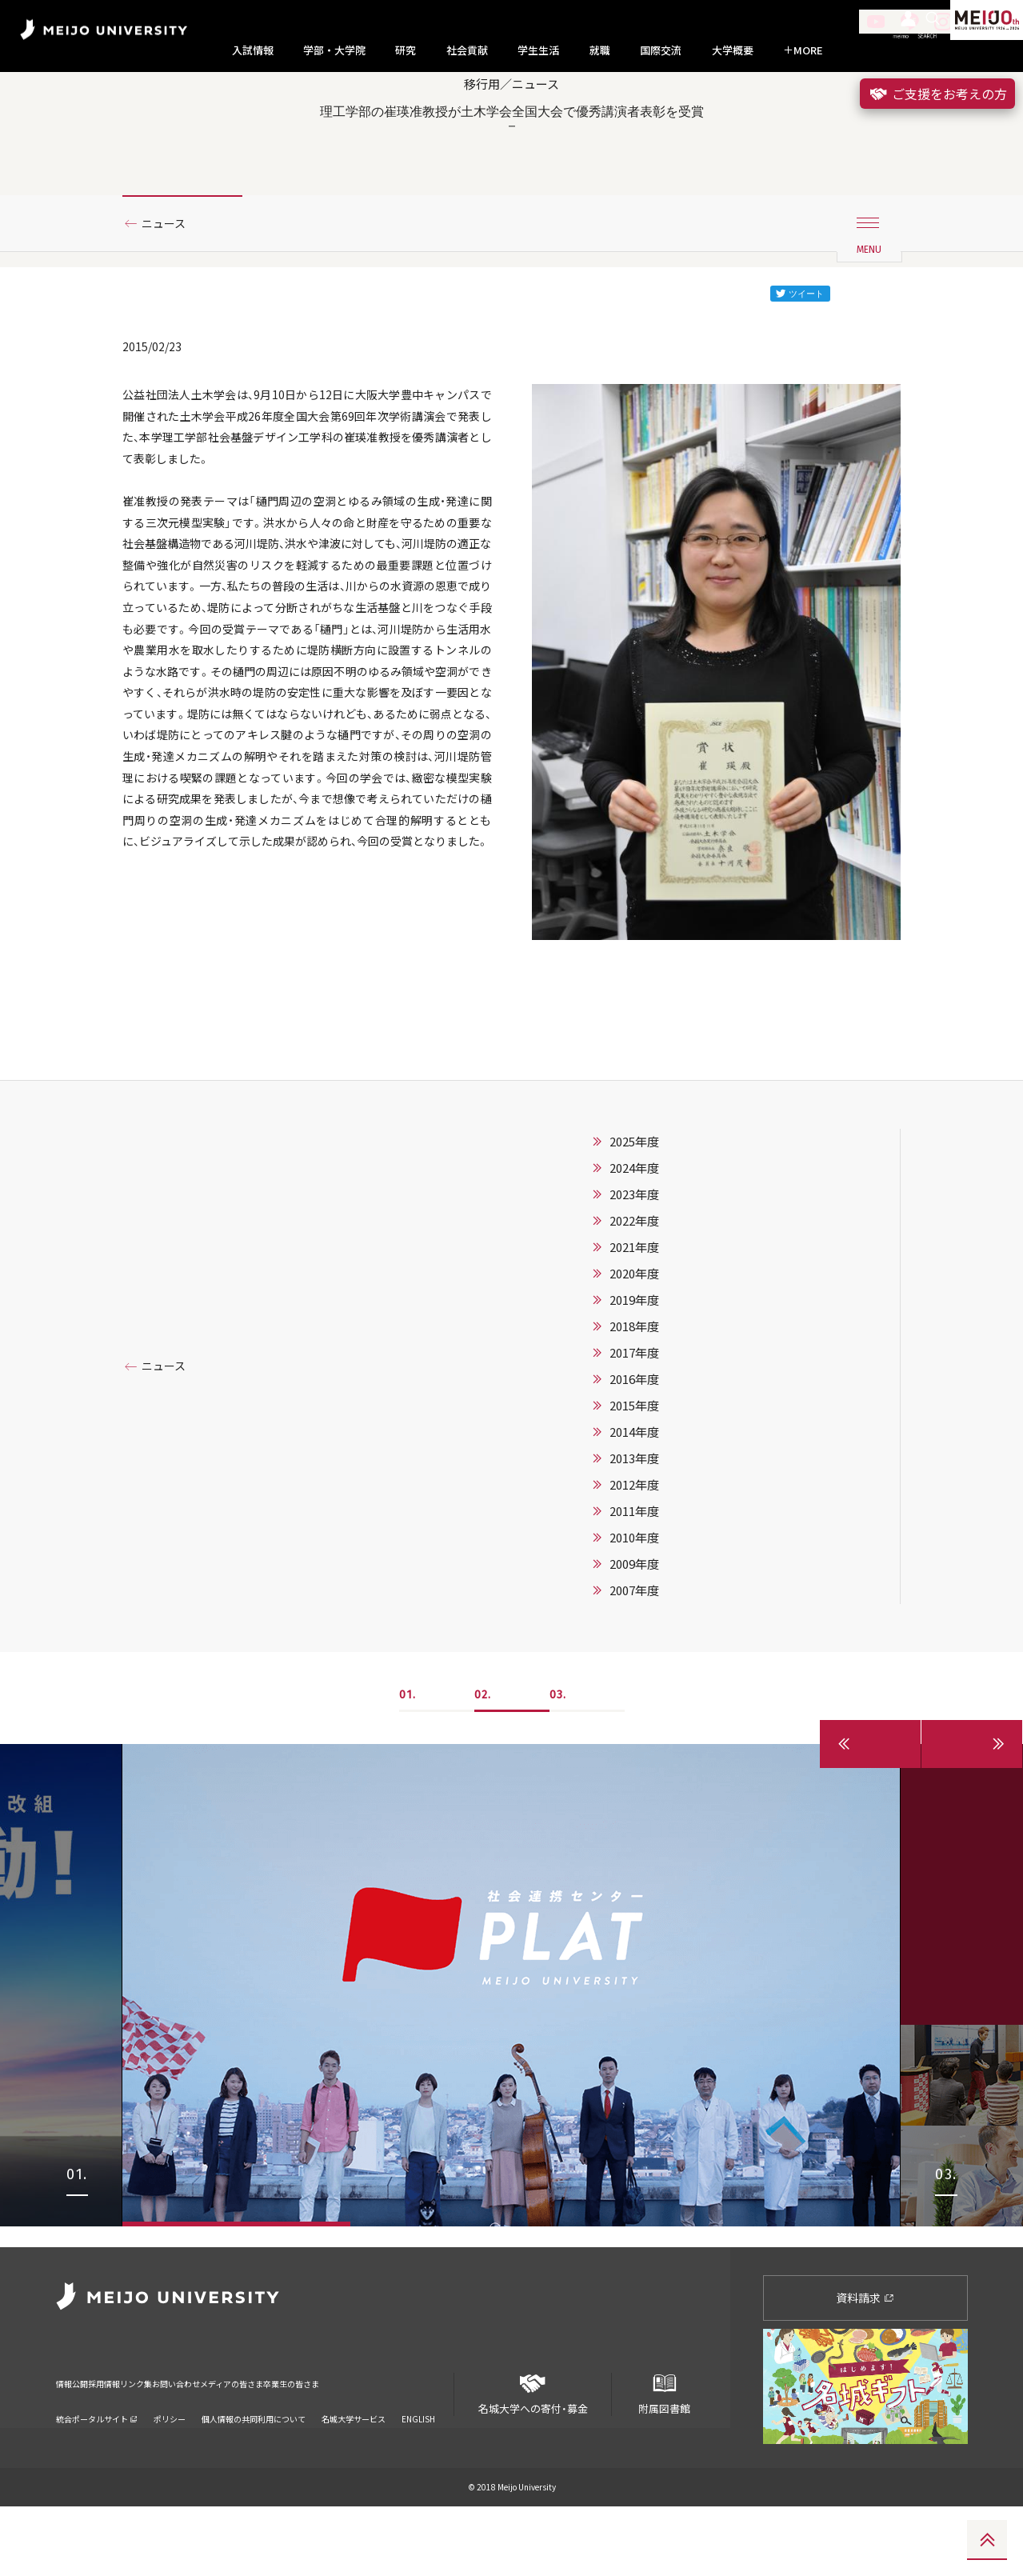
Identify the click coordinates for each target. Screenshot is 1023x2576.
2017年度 (634, 1442)
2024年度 (634, 1257)
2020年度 (634, 1363)
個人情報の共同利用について (254, 2468)
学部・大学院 (334, 50)
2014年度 (634, 1521)
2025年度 (634, 1231)
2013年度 (634, 1548)
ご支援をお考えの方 (937, 93)
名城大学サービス (354, 2468)
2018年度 (634, 1416)
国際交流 (660, 50)
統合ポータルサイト (97, 2468)
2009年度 (634, 1653)
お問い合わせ (250, 2442)
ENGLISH (418, 2468)
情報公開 (77, 2442)
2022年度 (634, 1310)
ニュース (169, 282)
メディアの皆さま (335, 2442)
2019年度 (634, 1389)
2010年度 (634, 1627)
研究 (405, 50)
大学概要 (732, 50)
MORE (803, 50)
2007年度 (634, 1680)
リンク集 (185, 2442)
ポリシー (170, 2468)
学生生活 (538, 50)
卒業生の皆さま (426, 2442)
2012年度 (634, 1574)
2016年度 (634, 1469)
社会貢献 (467, 50)
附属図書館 (664, 2457)
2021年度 (634, 1337)
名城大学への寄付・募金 (532, 2457)
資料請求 (865, 2366)
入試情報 (253, 50)
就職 (599, 50)
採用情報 (131, 2442)
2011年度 (634, 1601)
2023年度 (634, 1284)
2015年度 (634, 1495)
